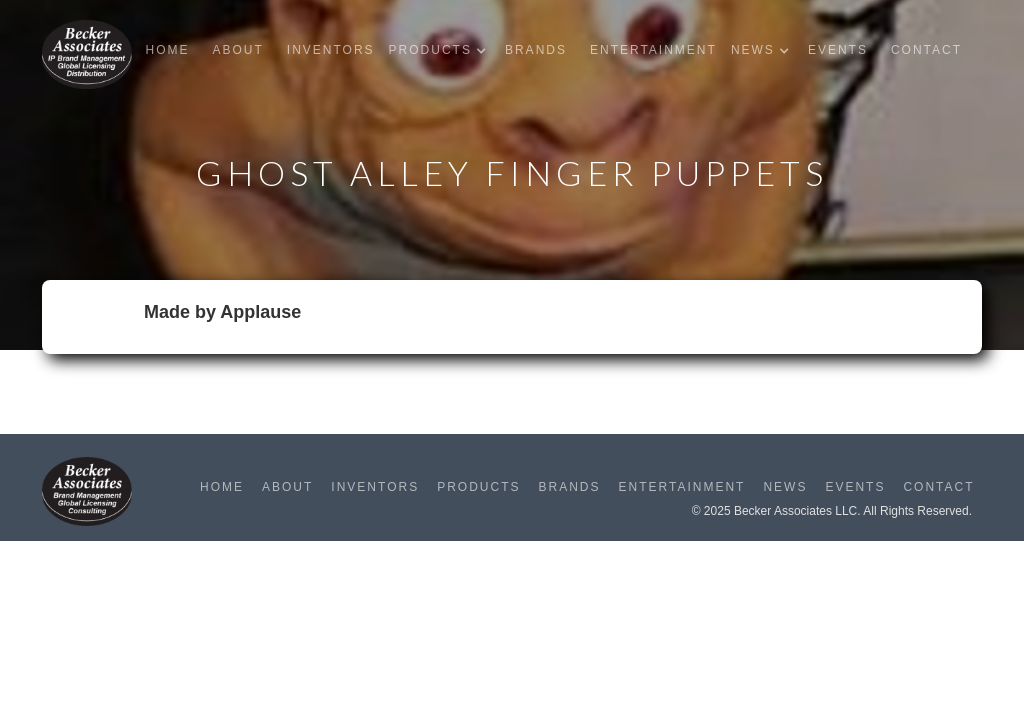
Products (478, 487)
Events (838, 50)
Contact (926, 50)
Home (167, 50)
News (785, 487)
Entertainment (653, 50)
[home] (87, 54)
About (237, 50)
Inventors (331, 50)
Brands (536, 50)
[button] (442, 50)
